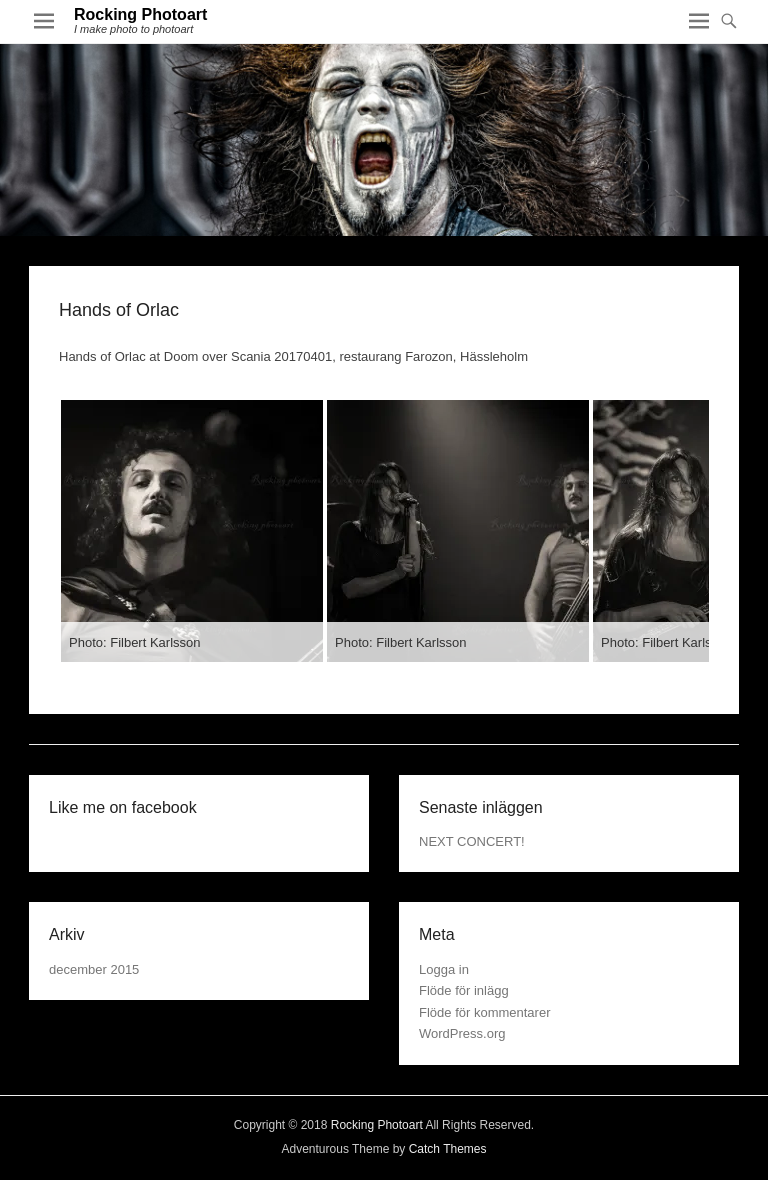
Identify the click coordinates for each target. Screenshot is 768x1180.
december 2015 (94, 969)
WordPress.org (462, 1033)
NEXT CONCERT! (472, 841)
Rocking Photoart (140, 14)
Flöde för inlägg (464, 990)
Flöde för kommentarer (485, 1012)
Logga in (444, 969)
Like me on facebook (123, 807)
